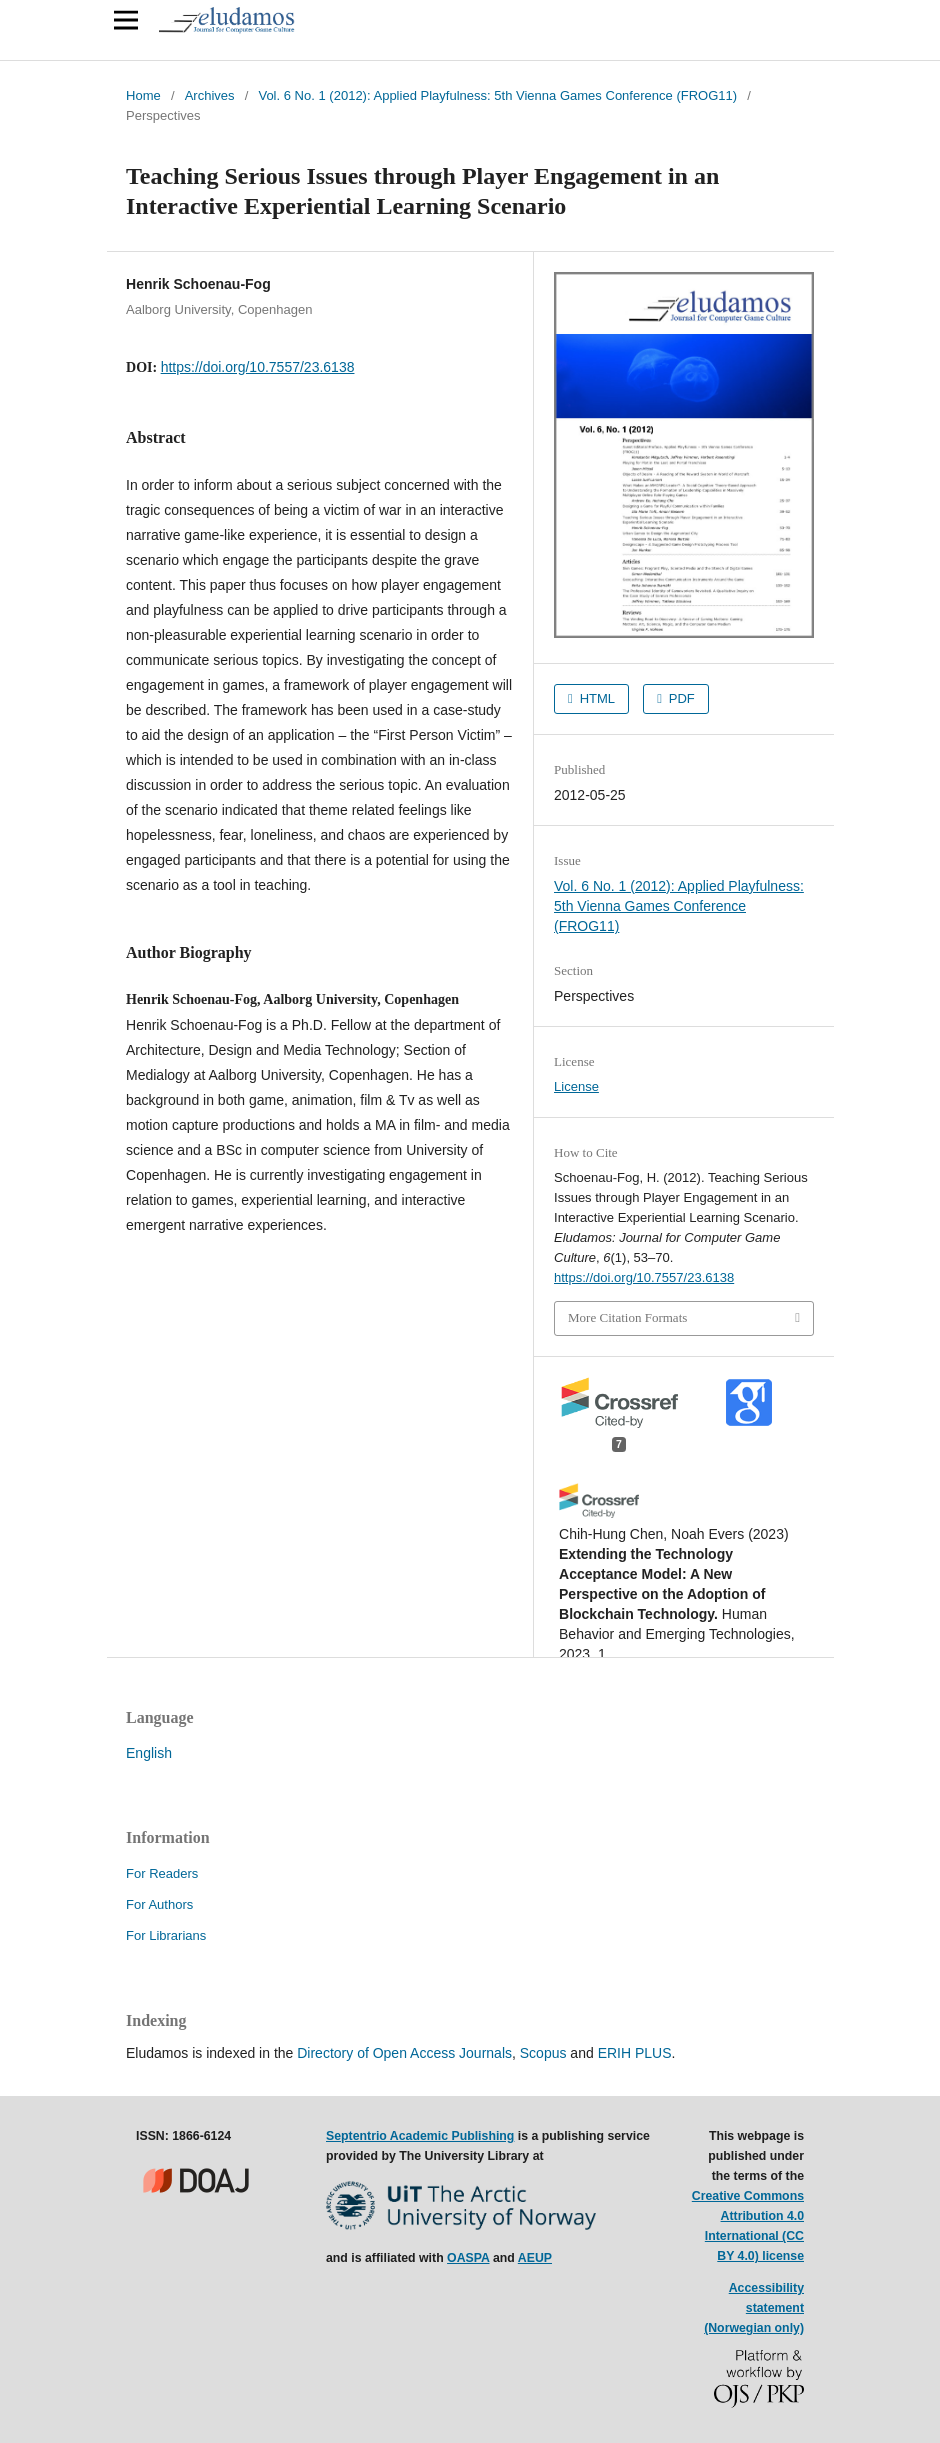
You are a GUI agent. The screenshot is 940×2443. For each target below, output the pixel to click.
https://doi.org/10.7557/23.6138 (258, 367)
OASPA (468, 2258)
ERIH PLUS (635, 2053)
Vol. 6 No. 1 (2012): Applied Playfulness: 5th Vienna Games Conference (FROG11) (497, 95)
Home (143, 95)
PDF (680, 698)
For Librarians (166, 1935)
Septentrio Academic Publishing (420, 2136)
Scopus (543, 2053)
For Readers (162, 1873)
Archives (210, 95)
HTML (595, 698)
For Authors (159, 1904)
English (149, 1753)
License (576, 1086)
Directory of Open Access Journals (404, 2053)
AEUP (535, 2258)
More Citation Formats (627, 1317)
